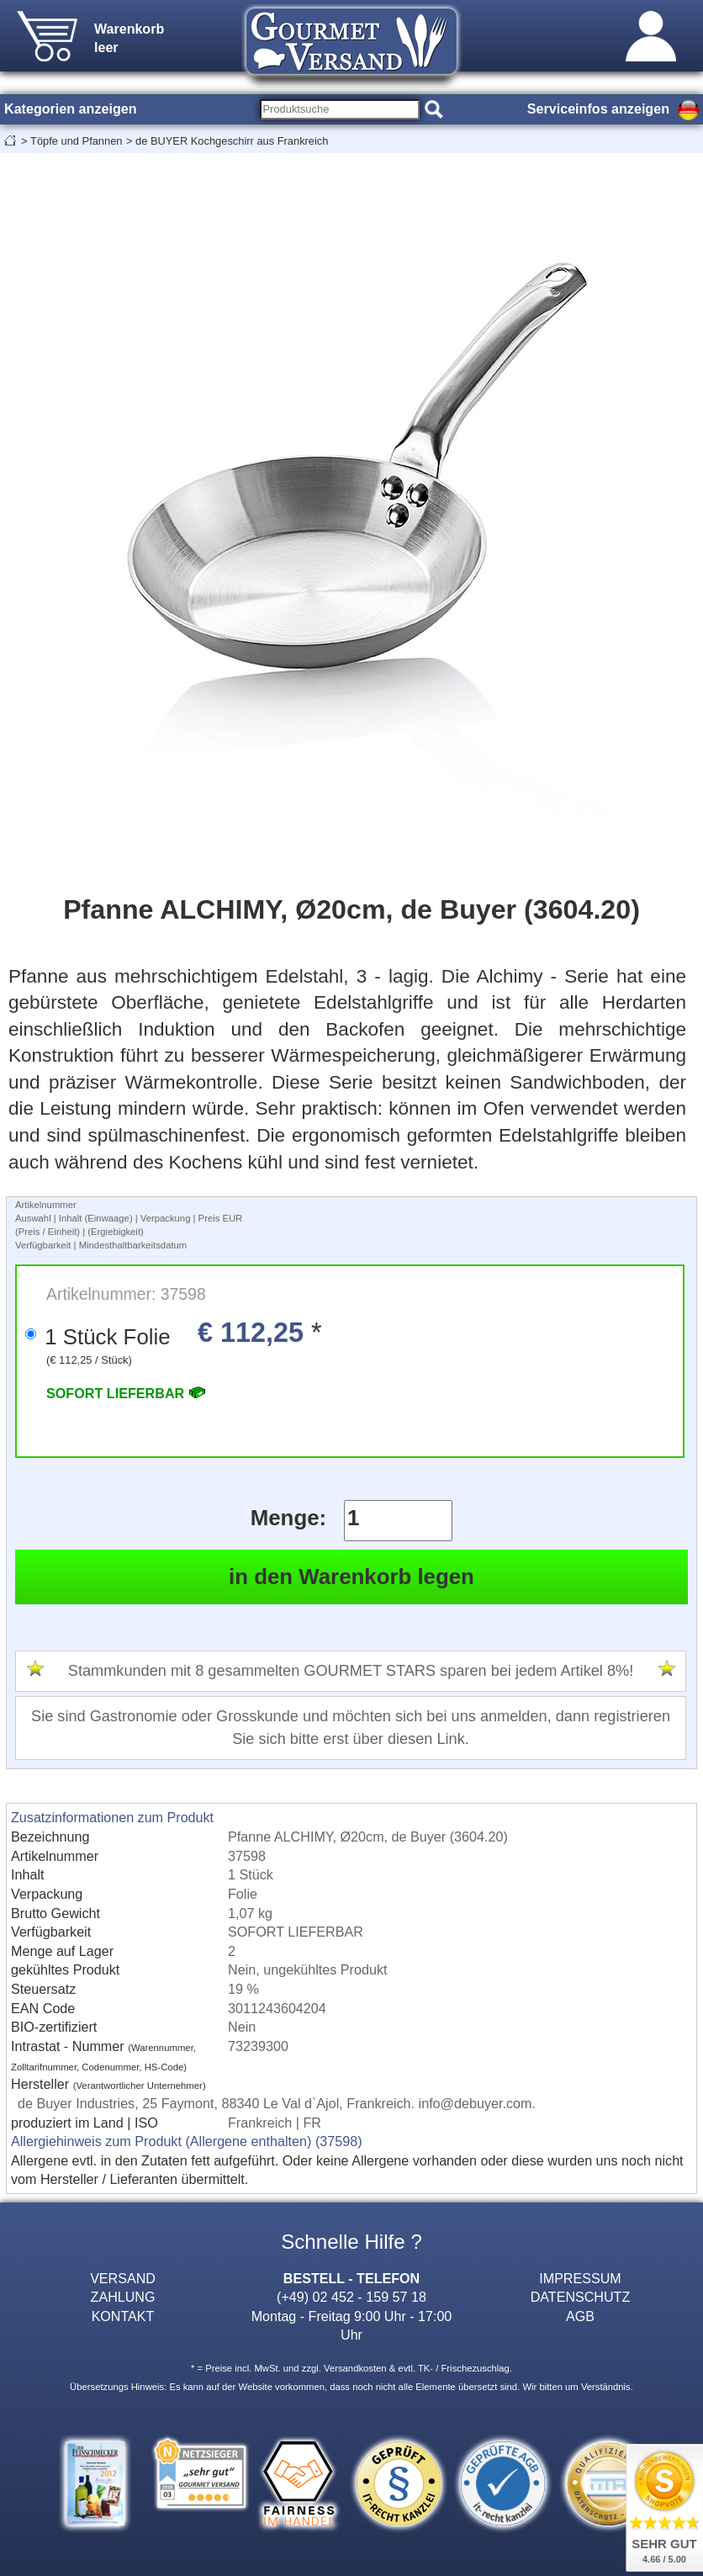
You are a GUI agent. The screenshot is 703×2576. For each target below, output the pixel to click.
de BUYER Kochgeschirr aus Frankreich (231, 141)
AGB (580, 2316)
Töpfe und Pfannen (76, 141)
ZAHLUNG (123, 2296)
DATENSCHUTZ (581, 2296)
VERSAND (123, 2278)
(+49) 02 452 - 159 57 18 (351, 2296)
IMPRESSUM (580, 2278)
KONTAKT (123, 2316)
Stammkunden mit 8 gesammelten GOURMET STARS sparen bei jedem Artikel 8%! (350, 1670)
